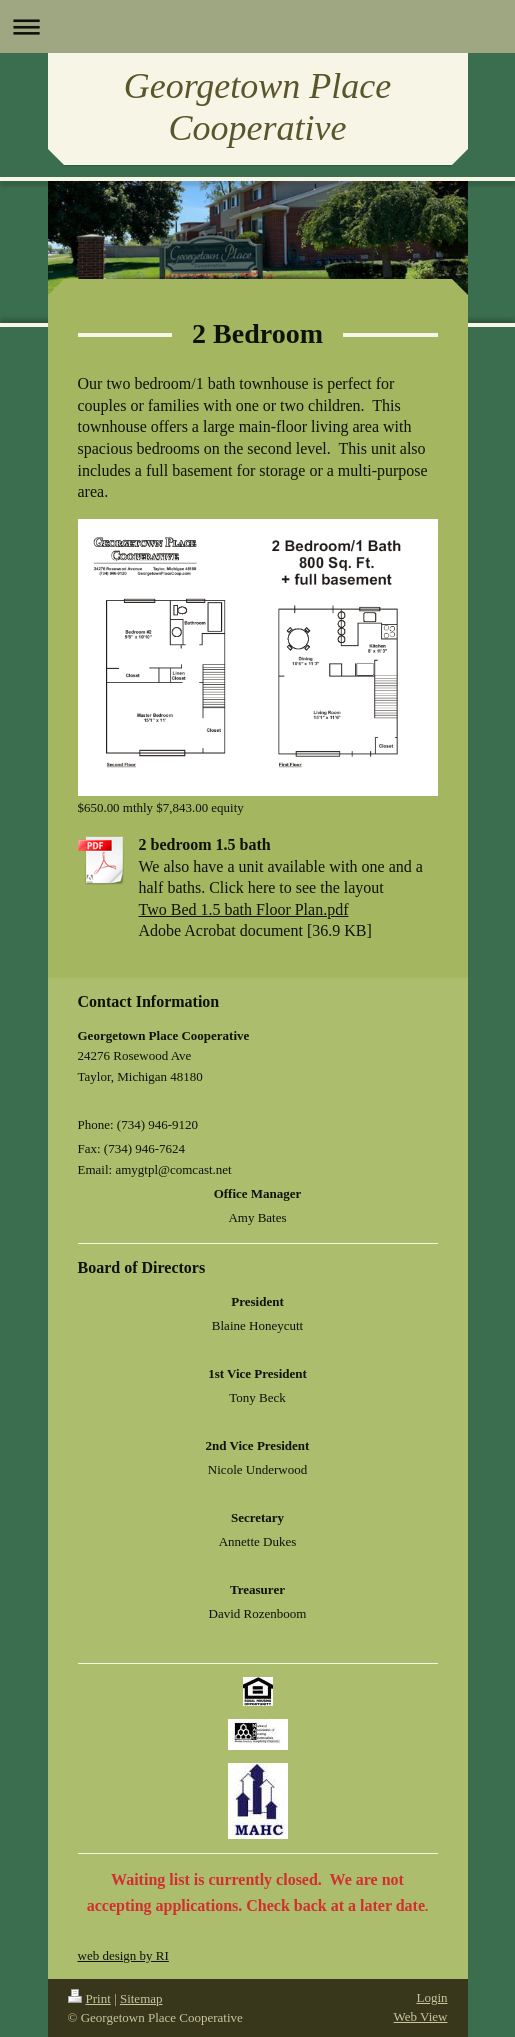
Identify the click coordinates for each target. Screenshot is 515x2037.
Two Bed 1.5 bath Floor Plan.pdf (244, 909)
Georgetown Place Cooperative (258, 107)
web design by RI (123, 1955)
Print (89, 1998)
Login (431, 1997)
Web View (421, 2016)
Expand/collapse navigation (257, 26)
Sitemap (141, 1998)
